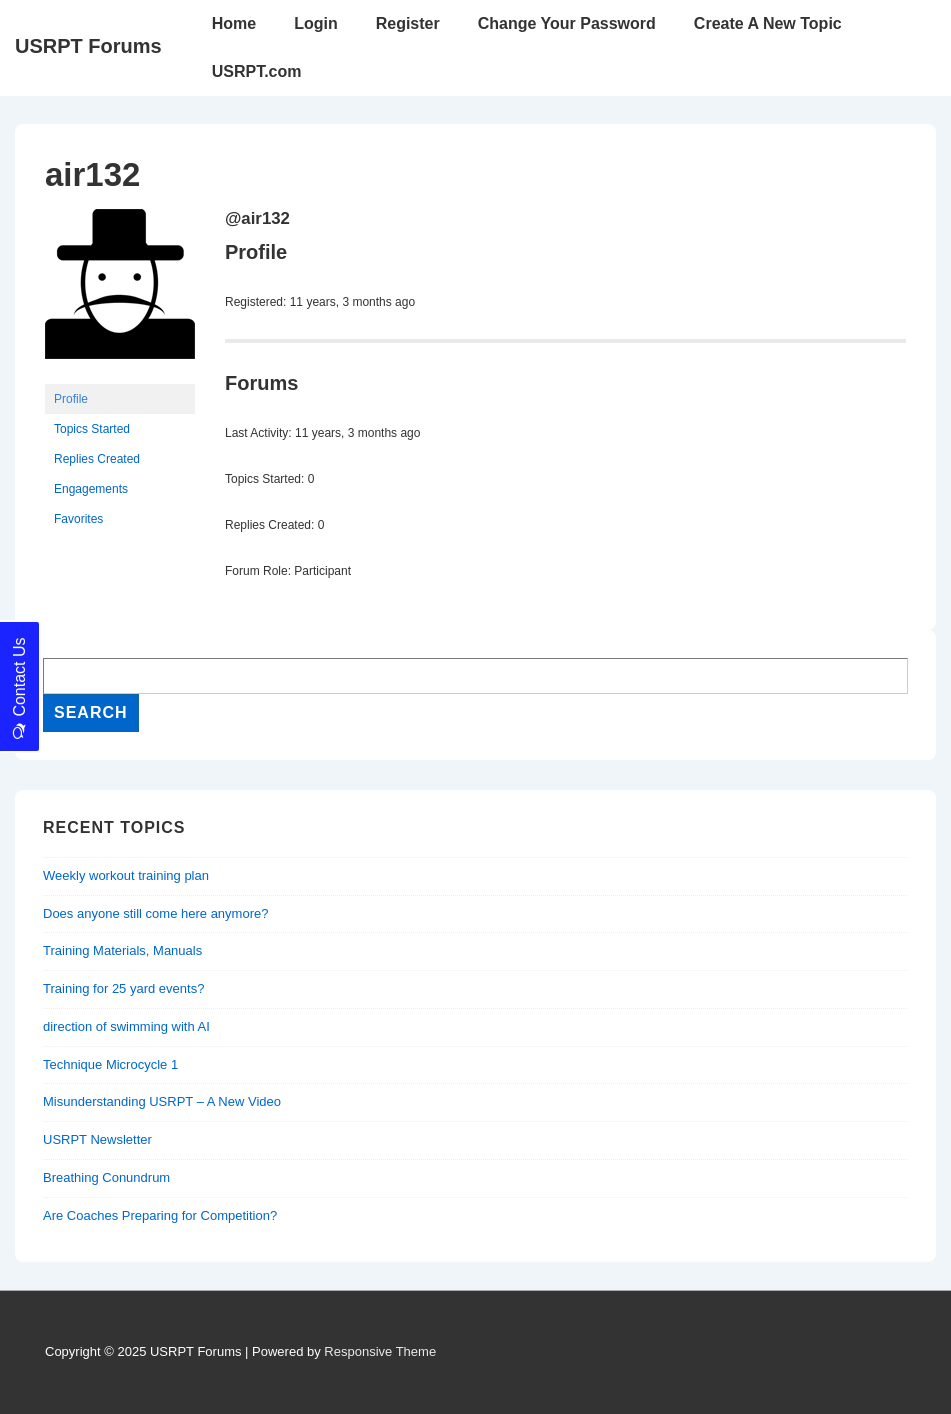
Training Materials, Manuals (122, 950)
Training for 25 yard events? (123, 988)
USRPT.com (257, 71)
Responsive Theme (380, 1351)
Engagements (91, 489)
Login (316, 23)
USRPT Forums (88, 46)
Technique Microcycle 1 (110, 1064)
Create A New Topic (768, 23)
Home (234, 23)
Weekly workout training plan (126, 875)
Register (408, 23)
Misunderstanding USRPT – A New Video (162, 1101)
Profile (71, 399)
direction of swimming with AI (126, 1026)
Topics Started (92, 429)
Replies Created (97, 459)
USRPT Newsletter (97, 1139)
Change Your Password (567, 23)
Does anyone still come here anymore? (155, 913)
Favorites (78, 519)
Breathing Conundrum (106, 1177)
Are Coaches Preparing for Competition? (160, 1215)
